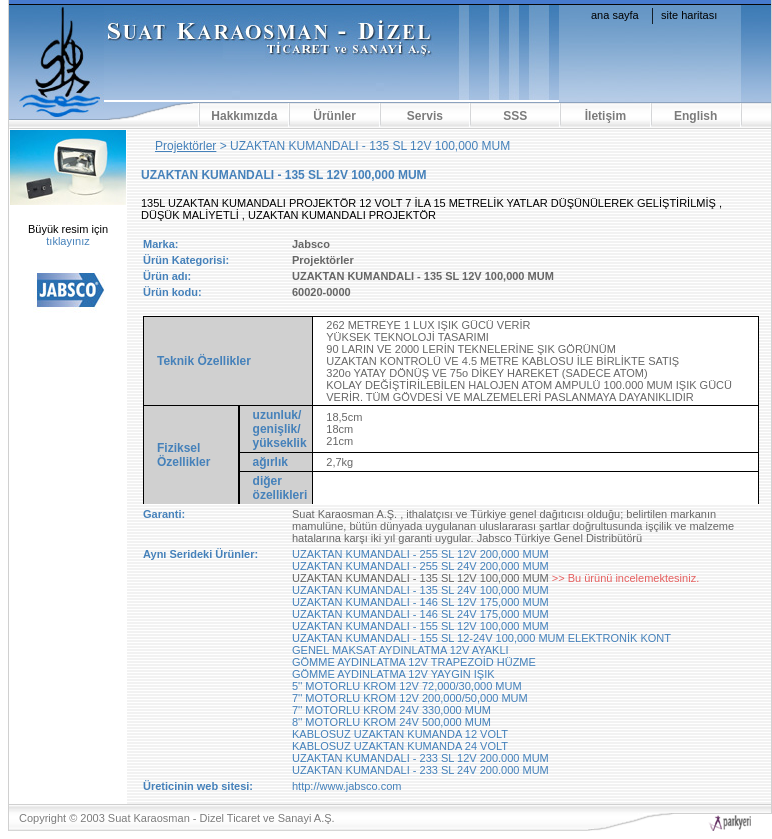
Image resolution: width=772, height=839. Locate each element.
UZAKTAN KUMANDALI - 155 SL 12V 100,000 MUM (420, 626)
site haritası (689, 15)
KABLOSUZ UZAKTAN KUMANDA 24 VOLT (400, 746)
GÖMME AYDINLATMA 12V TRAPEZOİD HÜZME (414, 662)
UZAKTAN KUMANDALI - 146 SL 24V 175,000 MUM (420, 614)
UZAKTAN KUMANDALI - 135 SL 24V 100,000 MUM (420, 590)
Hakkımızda (244, 116)
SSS (515, 116)
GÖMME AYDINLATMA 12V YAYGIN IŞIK (393, 674)
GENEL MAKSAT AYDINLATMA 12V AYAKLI (400, 650)
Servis (425, 116)
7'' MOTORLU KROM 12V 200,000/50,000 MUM (410, 698)
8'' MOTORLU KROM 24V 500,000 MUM (391, 722)
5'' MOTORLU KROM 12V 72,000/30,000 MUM (407, 686)
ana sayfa (615, 15)
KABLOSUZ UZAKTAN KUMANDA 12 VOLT (400, 734)
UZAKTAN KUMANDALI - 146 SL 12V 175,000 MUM (420, 602)
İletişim (605, 116)
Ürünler (334, 116)
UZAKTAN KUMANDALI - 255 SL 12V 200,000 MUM (420, 554)
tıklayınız (67, 241)
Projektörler (185, 146)
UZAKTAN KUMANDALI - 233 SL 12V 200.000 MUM (420, 758)
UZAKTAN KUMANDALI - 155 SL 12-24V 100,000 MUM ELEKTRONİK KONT (481, 638)
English (695, 116)
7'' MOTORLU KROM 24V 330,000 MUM (391, 710)
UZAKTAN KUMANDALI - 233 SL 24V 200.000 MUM (420, 770)
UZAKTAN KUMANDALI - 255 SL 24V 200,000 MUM (420, 566)
